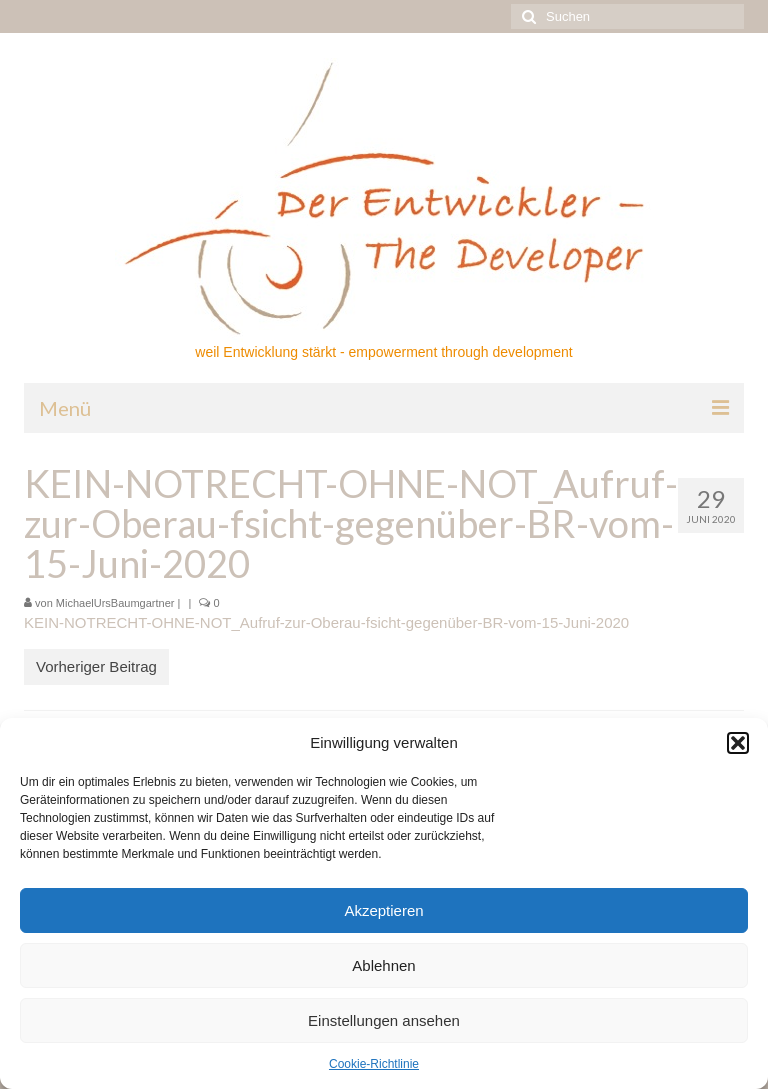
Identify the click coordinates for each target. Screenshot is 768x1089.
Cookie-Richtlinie (374, 1064)
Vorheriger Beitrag (96, 666)
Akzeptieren (383, 910)
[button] (738, 743)
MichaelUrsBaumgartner (115, 603)
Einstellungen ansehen (384, 1020)
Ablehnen (383, 965)
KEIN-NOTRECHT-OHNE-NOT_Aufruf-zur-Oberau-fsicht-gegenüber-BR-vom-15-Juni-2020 (326, 622)
